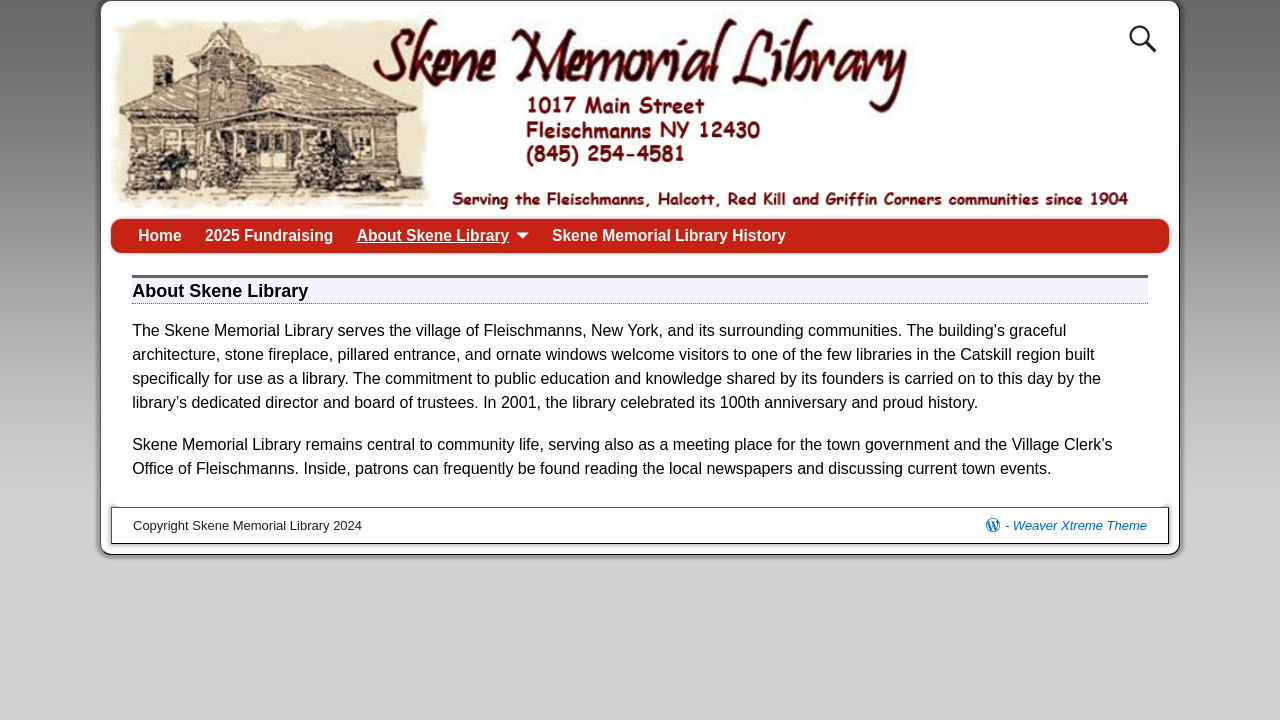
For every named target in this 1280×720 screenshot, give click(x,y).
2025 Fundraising (269, 235)
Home (159, 235)
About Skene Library (433, 235)
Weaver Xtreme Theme (1080, 525)
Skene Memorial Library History (669, 235)
